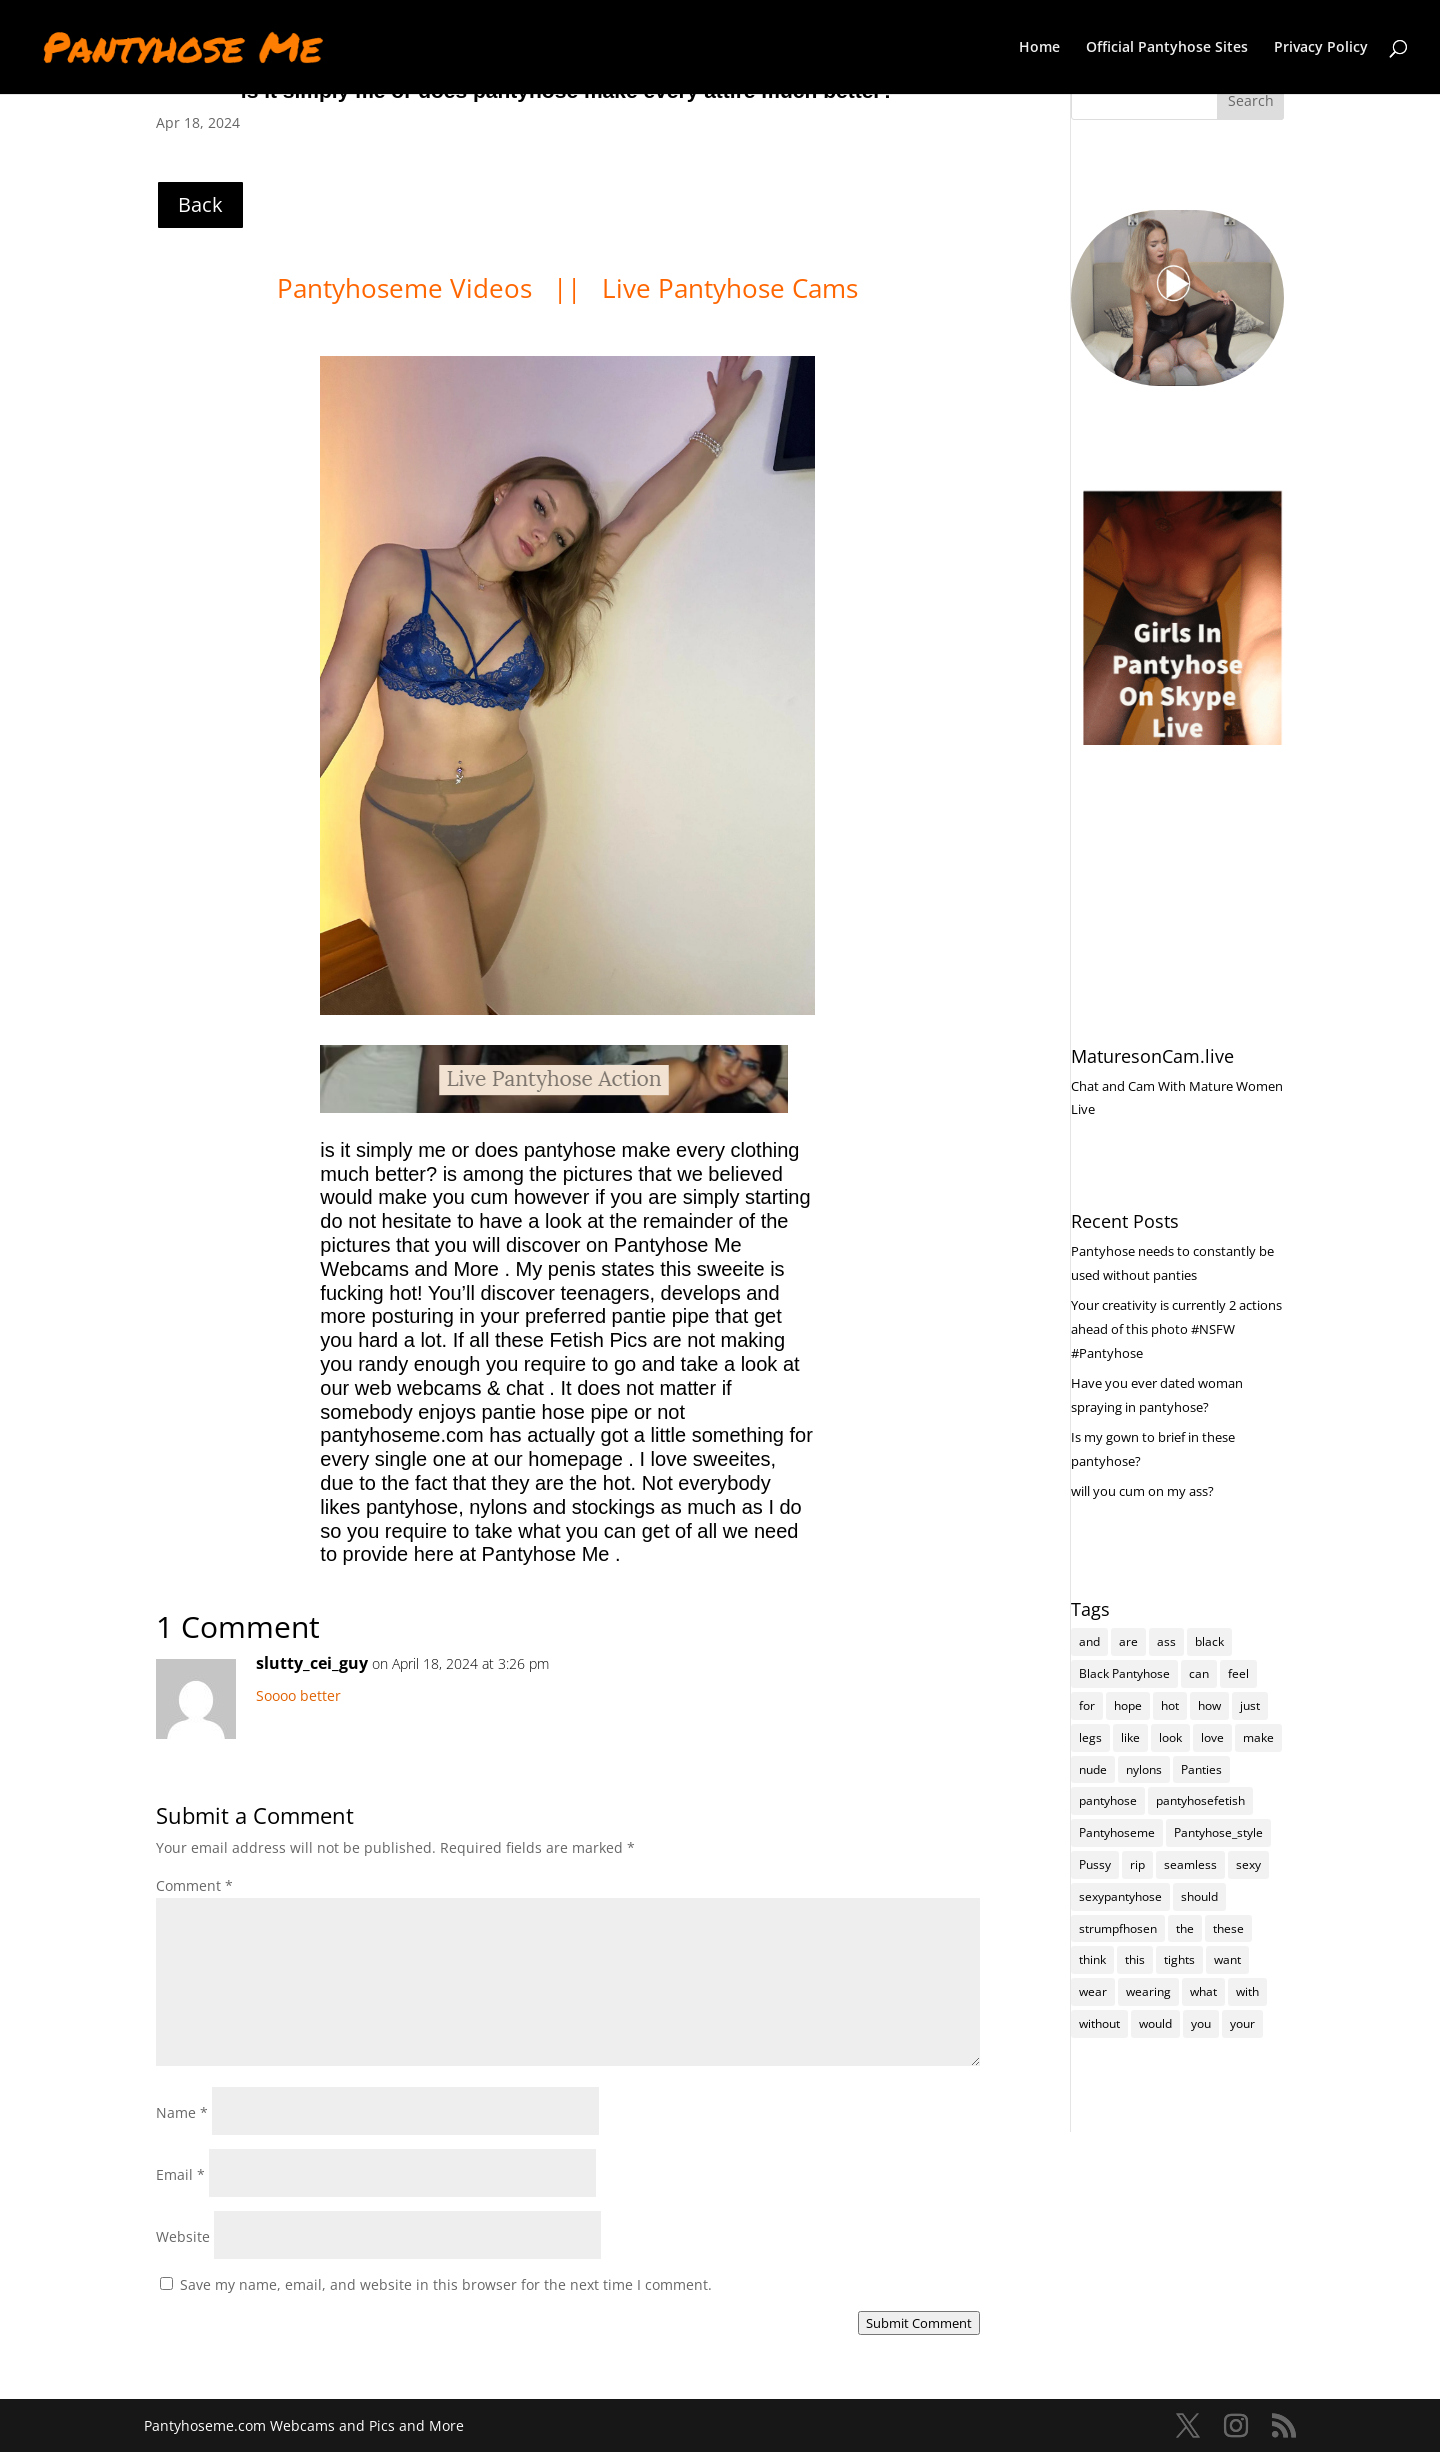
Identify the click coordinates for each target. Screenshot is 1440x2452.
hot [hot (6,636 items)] (1170, 1705)
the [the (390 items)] (1185, 1928)
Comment (194, 1885)
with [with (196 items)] (1247, 1991)
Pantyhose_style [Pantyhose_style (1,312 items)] (1218, 1832)
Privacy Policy (1321, 48)
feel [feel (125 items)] (1238, 1673)
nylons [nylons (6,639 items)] (1144, 1769)
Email (180, 2174)
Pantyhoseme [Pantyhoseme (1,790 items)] (1117, 1832)
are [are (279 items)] (1128, 1641)
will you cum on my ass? (1142, 1491)
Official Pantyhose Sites (1167, 48)
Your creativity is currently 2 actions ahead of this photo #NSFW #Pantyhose (1176, 1329)
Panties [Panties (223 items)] (1201, 1769)
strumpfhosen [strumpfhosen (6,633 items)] (1118, 1928)
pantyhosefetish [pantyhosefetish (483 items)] (1200, 1800)
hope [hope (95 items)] (1128, 1705)
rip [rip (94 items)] (1137, 1864)
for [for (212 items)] (1087, 1705)
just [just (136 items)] (1250, 1705)
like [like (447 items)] (1130, 1737)
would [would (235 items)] (1155, 2023)
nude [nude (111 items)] (1093, 1769)
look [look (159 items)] (1170, 1737)
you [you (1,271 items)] (1201, 2023)
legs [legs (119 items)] (1090, 1737)
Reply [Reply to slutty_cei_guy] (961, 1670)
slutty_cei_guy (312, 1663)
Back (200, 204)
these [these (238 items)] (1228, 1928)
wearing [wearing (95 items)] (1148, 1991)
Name (182, 2112)
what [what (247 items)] (1203, 1991)
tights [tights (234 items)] (1179, 1959)
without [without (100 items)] (1099, 2023)
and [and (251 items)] (1089, 1641)
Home (1039, 48)
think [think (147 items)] (1092, 1959)
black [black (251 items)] (1209, 1641)
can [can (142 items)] (1199, 1673)
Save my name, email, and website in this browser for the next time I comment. (446, 2284)
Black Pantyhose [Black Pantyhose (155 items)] (1124, 1673)
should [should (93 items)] (1199, 1896)
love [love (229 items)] (1212, 1737)
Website (183, 2236)
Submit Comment (919, 2323)
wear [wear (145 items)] (1093, 1991)
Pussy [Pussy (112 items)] (1095, 1864)
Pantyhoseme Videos (408, 288)
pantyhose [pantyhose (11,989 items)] (1108, 1800)
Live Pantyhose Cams (730, 288)
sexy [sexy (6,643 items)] (1248, 1864)
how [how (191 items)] (1209, 1705)
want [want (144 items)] (1227, 1959)
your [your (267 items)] (1242, 2023)
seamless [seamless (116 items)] (1190, 1864)
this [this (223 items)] (1135, 1959)
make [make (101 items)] (1258, 1737)
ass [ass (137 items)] (1166, 1641)
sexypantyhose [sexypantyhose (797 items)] (1120, 1896)
